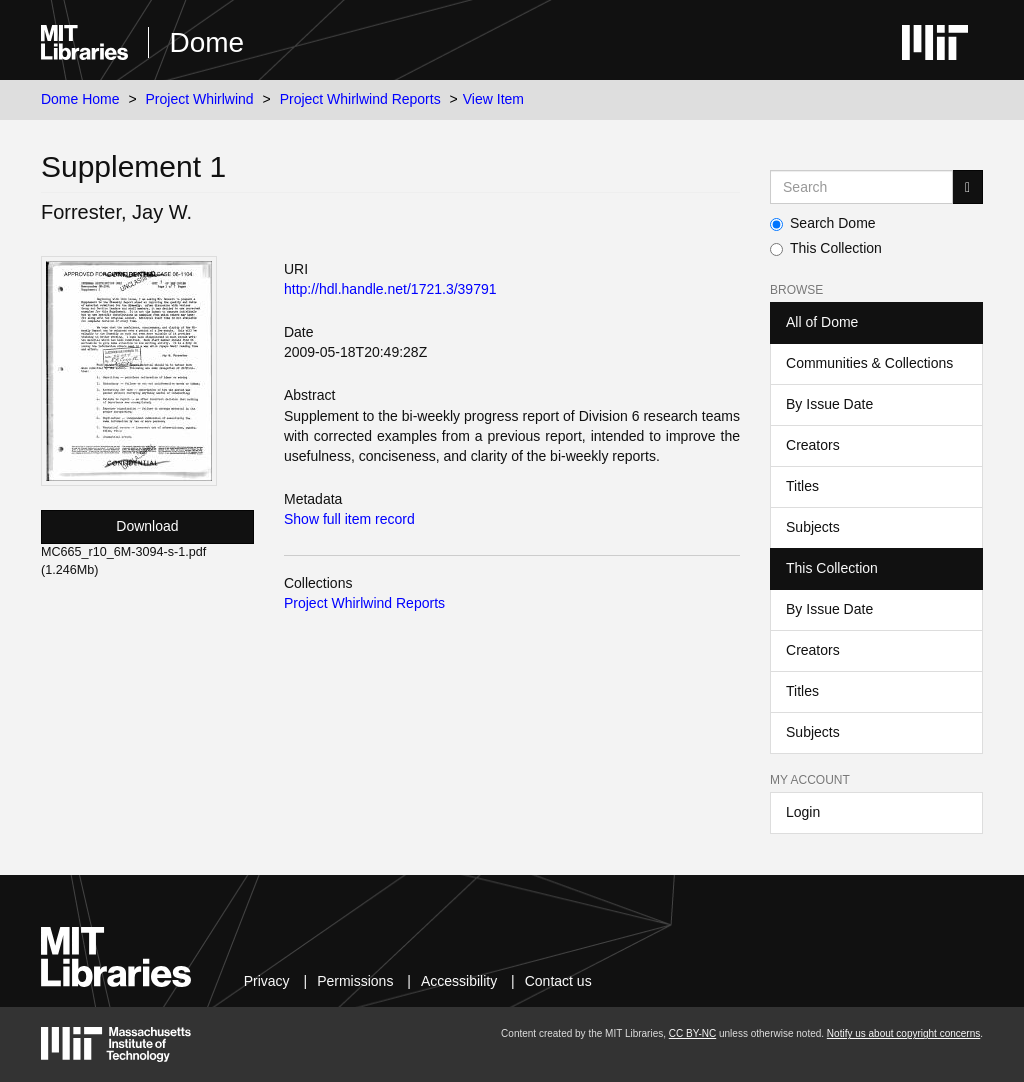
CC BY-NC (692, 1033)
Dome (206, 42)
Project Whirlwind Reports (360, 99)
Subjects (813, 527)
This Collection (826, 248)
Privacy (267, 981)
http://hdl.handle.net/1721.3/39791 (390, 289)
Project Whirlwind (200, 99)
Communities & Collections (869, 363)
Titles (802, 486)
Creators (813, 445)
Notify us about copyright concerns (903, 1033)
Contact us (558, 981)
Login (803, 812)
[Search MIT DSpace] (861, 187)
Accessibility (459, 981)
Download (147, 526)
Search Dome (823, 223)
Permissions (355, 981)
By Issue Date (829, 404)
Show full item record (349, 519)
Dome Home (80, 99)
